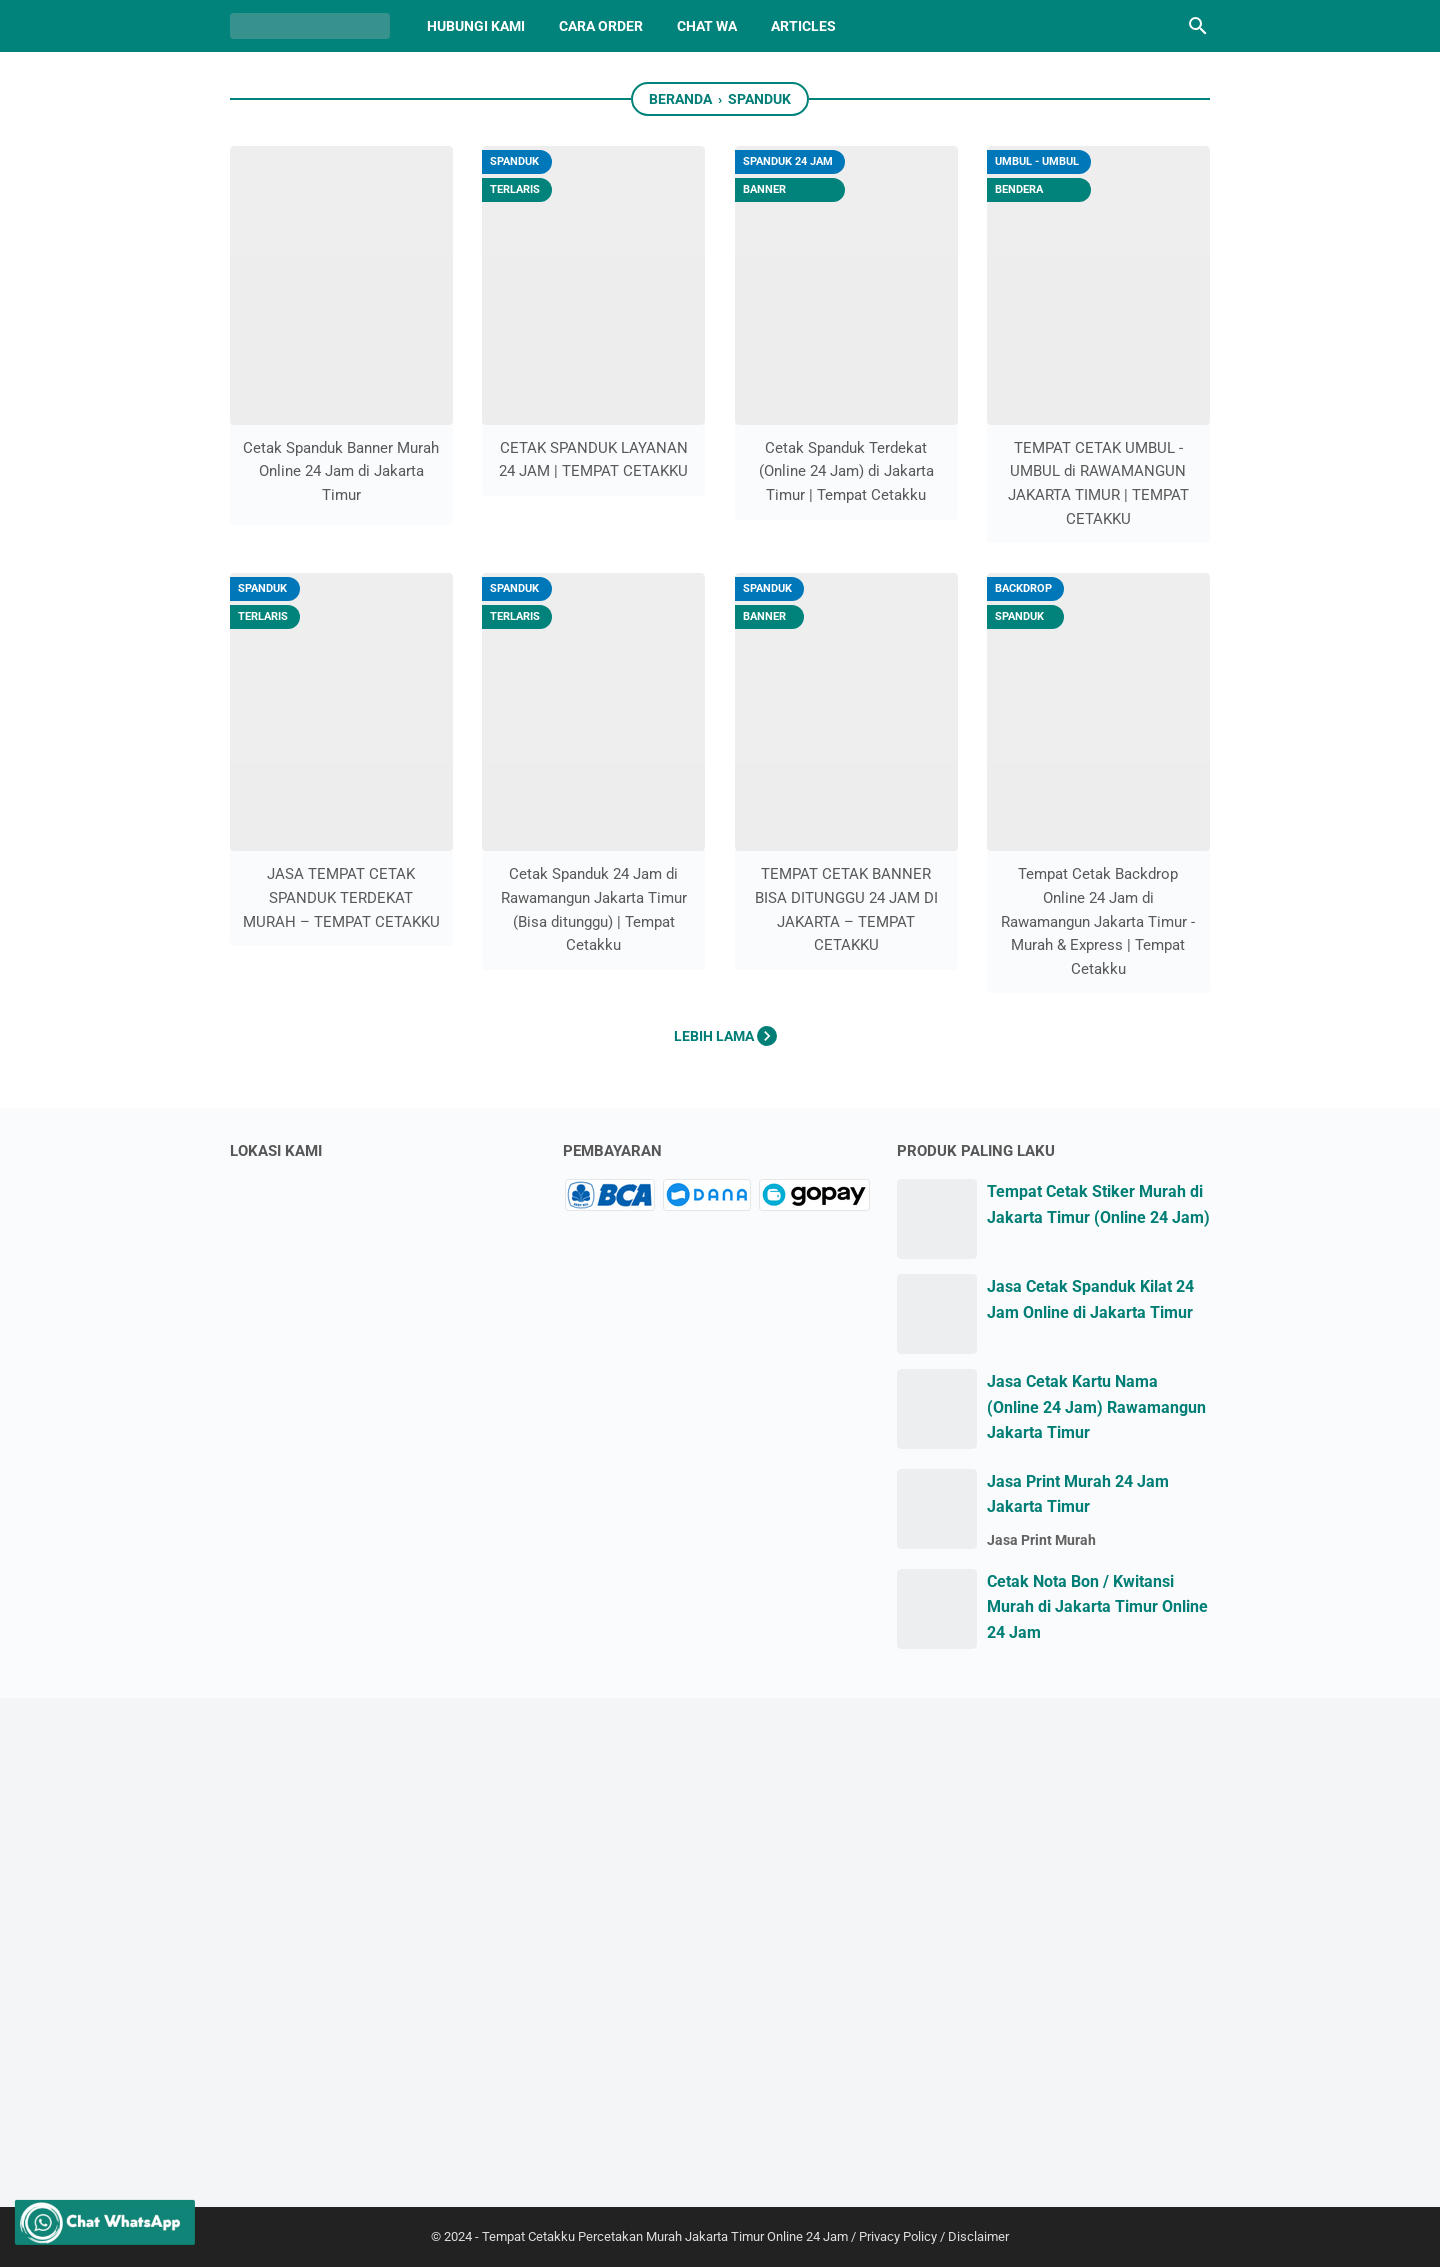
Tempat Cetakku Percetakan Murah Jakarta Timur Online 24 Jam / (670, 2236)
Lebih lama (725, 1036)
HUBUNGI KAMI (476, 26)
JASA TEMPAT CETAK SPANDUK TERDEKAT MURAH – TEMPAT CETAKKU (341, 897)
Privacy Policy (898, 2236)
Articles (803, 26)
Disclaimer (978, 2236)
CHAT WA (707, 26)
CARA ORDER (601, 26)
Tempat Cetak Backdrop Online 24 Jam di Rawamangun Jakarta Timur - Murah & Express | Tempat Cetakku (1098, 921)
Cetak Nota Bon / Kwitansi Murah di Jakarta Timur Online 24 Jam (1097, 1607)
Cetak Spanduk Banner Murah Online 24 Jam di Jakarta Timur (341, 471)
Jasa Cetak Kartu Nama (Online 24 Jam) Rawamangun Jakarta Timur (1096, 1407)
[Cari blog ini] (1198, 26)
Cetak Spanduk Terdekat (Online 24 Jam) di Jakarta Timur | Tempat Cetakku (846, 471)
